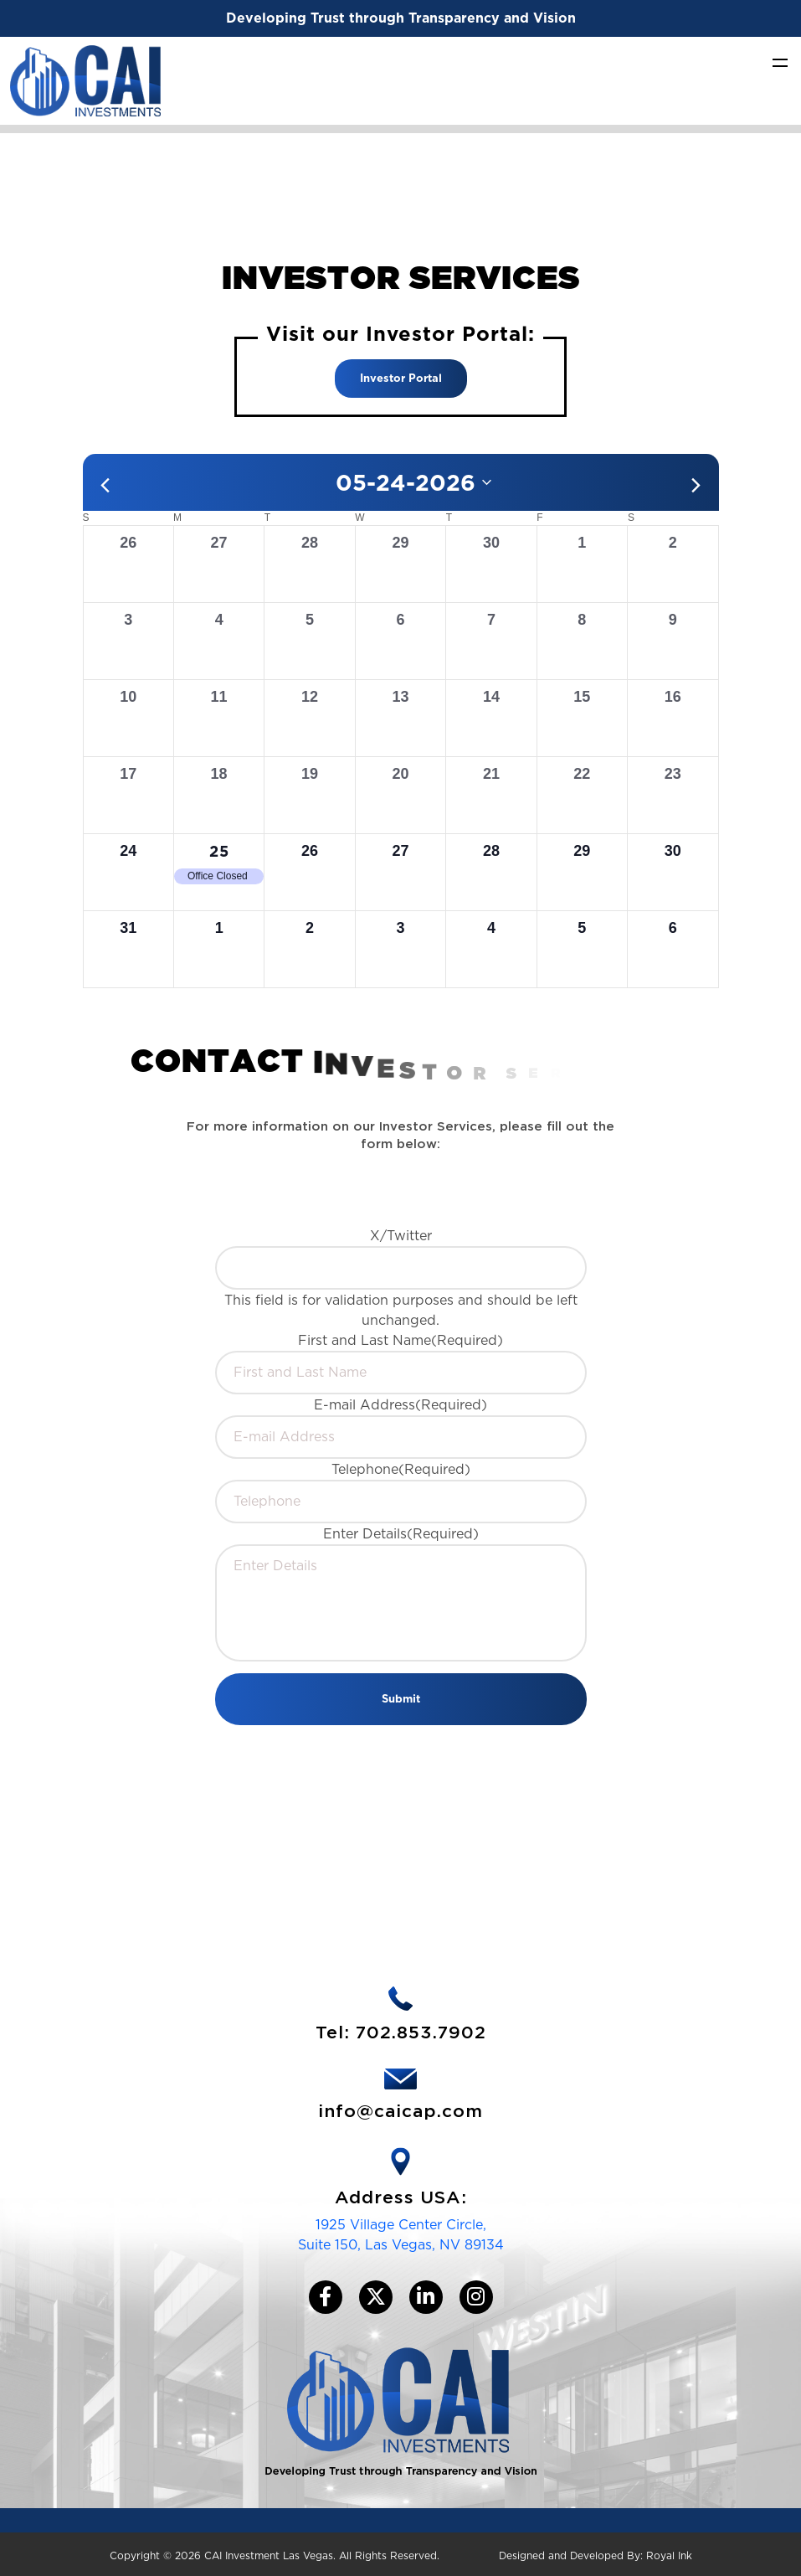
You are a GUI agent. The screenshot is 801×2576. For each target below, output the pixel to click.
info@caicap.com (400, 2111)
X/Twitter (401, 1236)
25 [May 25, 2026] (219, 851)
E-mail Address (400, 1405)
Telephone (400, 1469)
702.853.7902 (421, 2033)
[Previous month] (105, 485)
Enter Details (401, 1534)
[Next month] (696, 485)
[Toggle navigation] (780, 62)
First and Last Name (400, 1340)
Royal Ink (669, 2555)
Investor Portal (401, 378)
